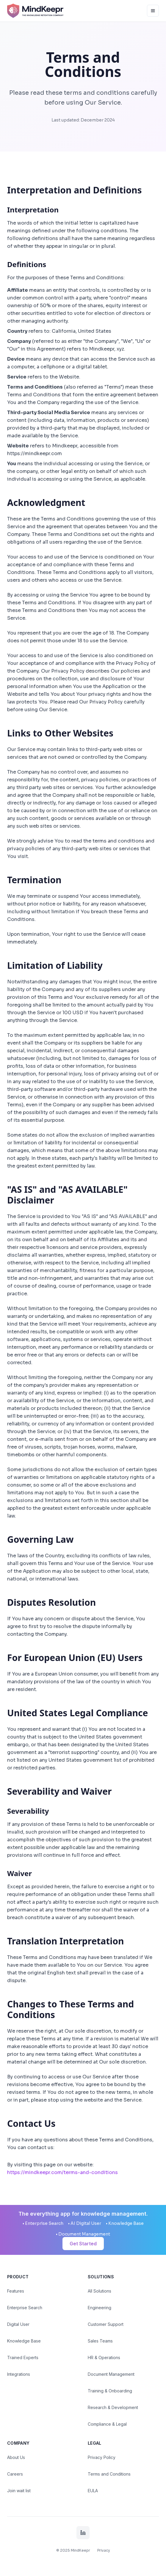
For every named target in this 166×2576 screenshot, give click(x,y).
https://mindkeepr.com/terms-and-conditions (62, 2172)
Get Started (83, 2244)
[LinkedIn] (83, 2532)
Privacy (103, 2550)
